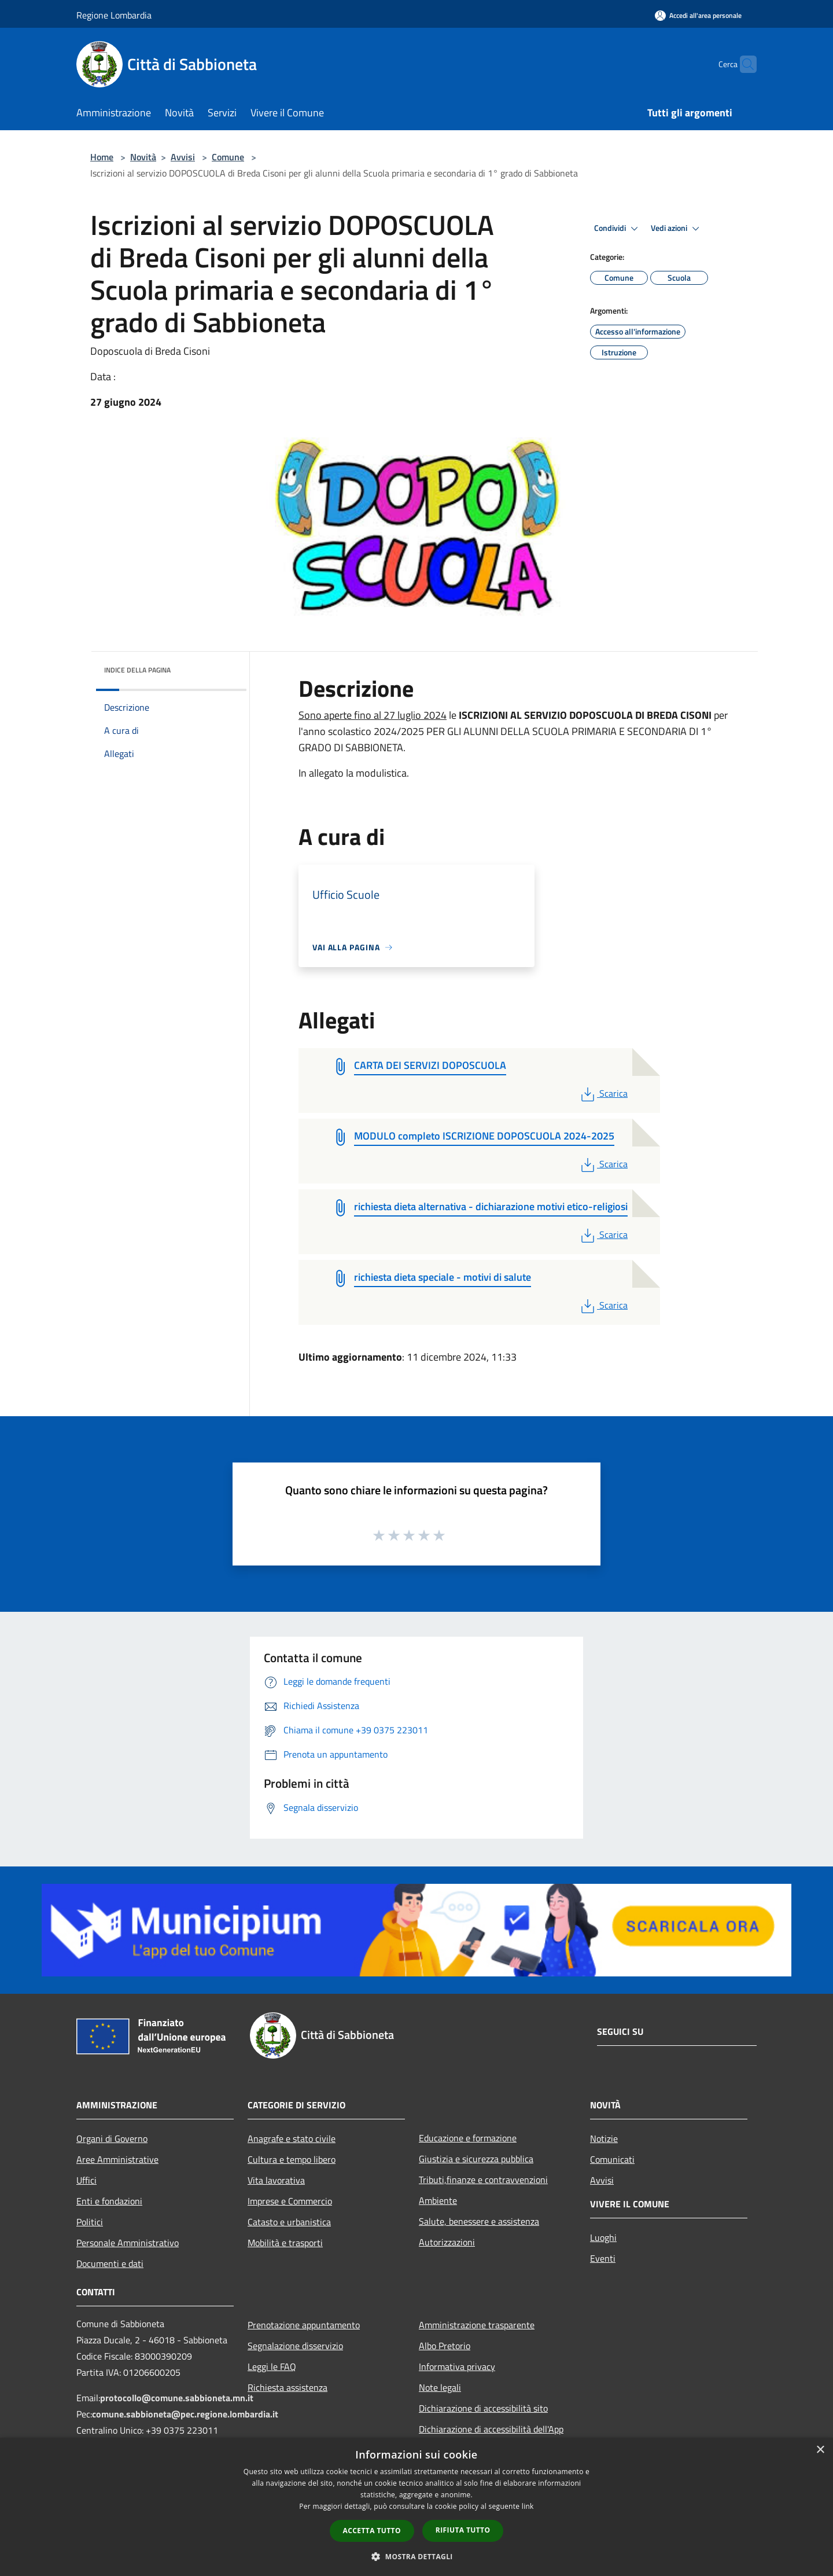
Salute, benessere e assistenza (479, 2221)
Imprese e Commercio (290, 2201)
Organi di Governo (112, 2138)
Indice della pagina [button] (137, 669)
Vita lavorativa (276, 2180)
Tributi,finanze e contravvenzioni (483, 2180)
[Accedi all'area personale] (698, 15)
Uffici (86, 2180)
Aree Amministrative (117, 2159)
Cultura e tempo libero (292, 2159)
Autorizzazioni (447, 2242)
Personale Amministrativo (127, 2243)
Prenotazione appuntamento (304, 2325)
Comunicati (612, 2159)
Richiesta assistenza (287, 2387)
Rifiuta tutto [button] (463, 2530)
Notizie (604, 2138)
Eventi (602, 2258)
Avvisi (183, 157)
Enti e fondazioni (109, 2201)
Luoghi (603, 2237)
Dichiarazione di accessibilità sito (483, 2408)
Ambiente (438, 2200)
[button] (416, 2556)
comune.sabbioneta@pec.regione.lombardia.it (185, 2414)
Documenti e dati (109, 2263)
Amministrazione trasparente (477, 2325)
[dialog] (416, 2507)
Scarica (603, 1093)
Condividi (618, 229)
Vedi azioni (677, 229)
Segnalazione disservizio (295, 2346)
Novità (143, 157)
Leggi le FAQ (272, 2366)
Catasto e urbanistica (289, 2222)
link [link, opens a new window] (528, 2506)
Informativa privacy (457, 2366)
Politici (89, 2222)
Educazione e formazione (468, 2138)
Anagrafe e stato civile (292, 2138)
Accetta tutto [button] (372, 2530)
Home (101, 157)
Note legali (440, 2387)
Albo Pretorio (444, 2346)
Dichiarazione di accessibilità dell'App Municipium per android (491, 2437)
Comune (228, 157)
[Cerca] (743, 64)
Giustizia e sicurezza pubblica (476, 2159)
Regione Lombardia (114, 15)
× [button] (820, 2450)
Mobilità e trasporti (285, 2243)
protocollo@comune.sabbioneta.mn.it (176, 2398)
